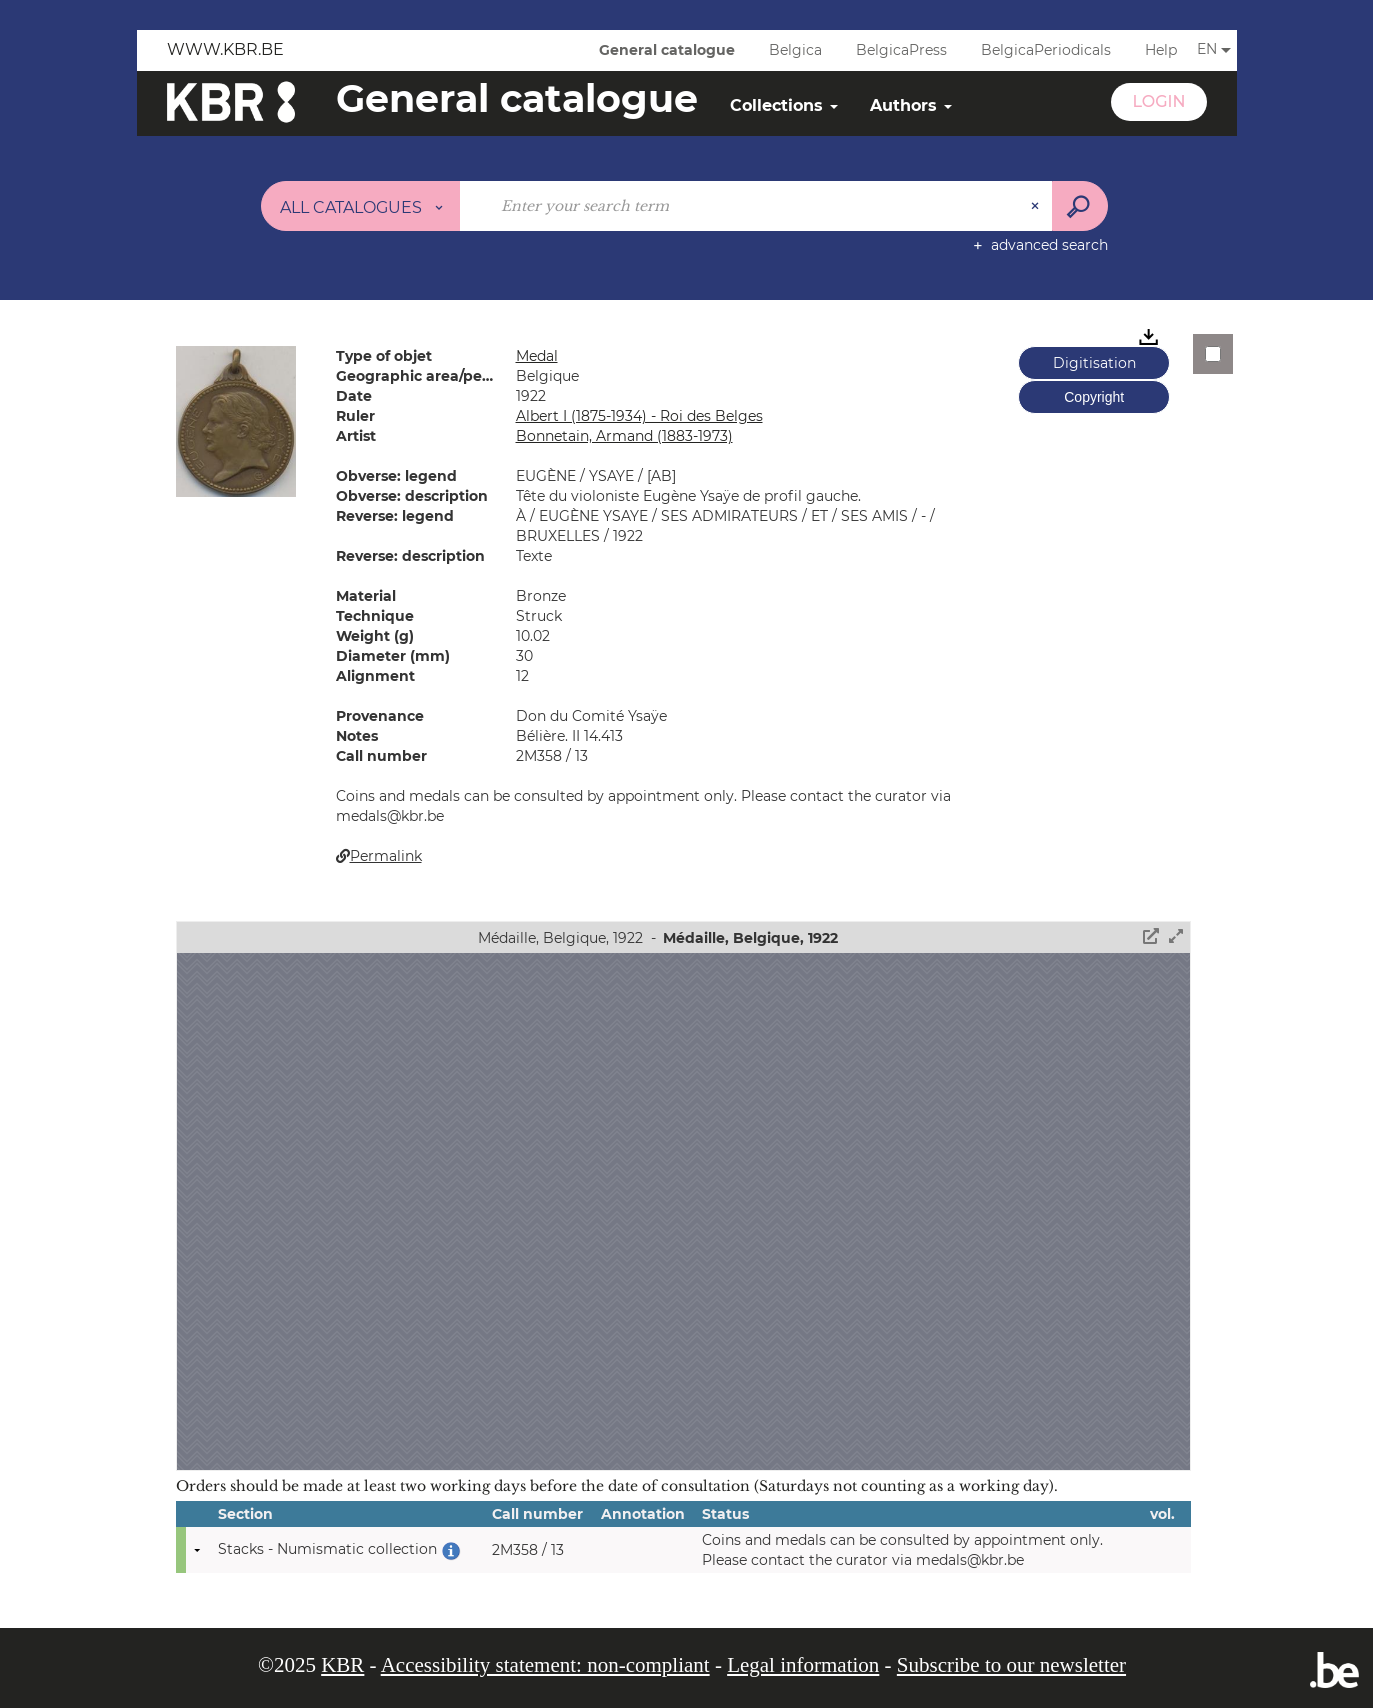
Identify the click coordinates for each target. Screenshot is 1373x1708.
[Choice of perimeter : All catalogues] (361, 206)
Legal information (803, 1665)
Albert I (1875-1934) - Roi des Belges (639, 416)
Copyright (1094, 397)
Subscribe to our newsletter (1011, 1665)
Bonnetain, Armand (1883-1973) (624, 436)
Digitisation (1094, 363)
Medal (537, 356)
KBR (342, 1665)
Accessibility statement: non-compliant (545, 1665)
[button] (236, 420)
